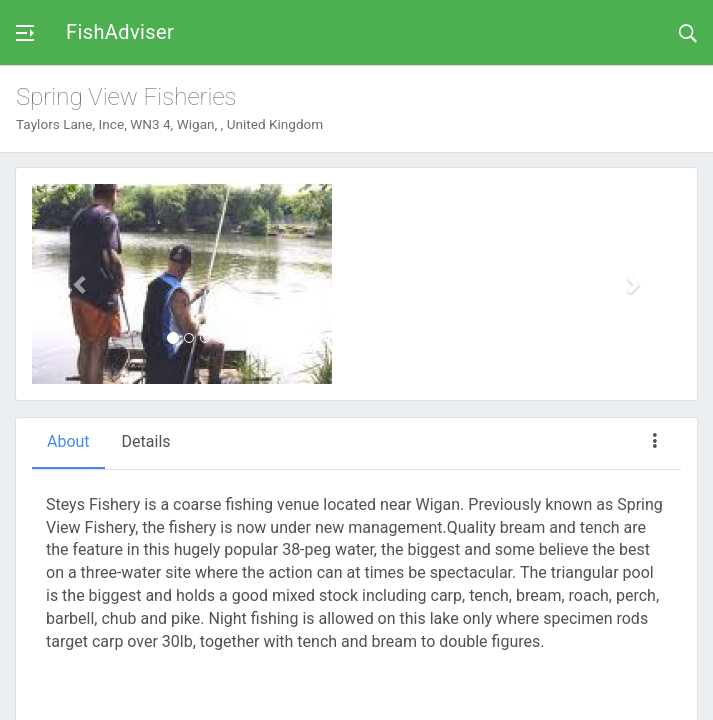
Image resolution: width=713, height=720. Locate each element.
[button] (80, 284)
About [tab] (68, 441)
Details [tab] (146, 441)
